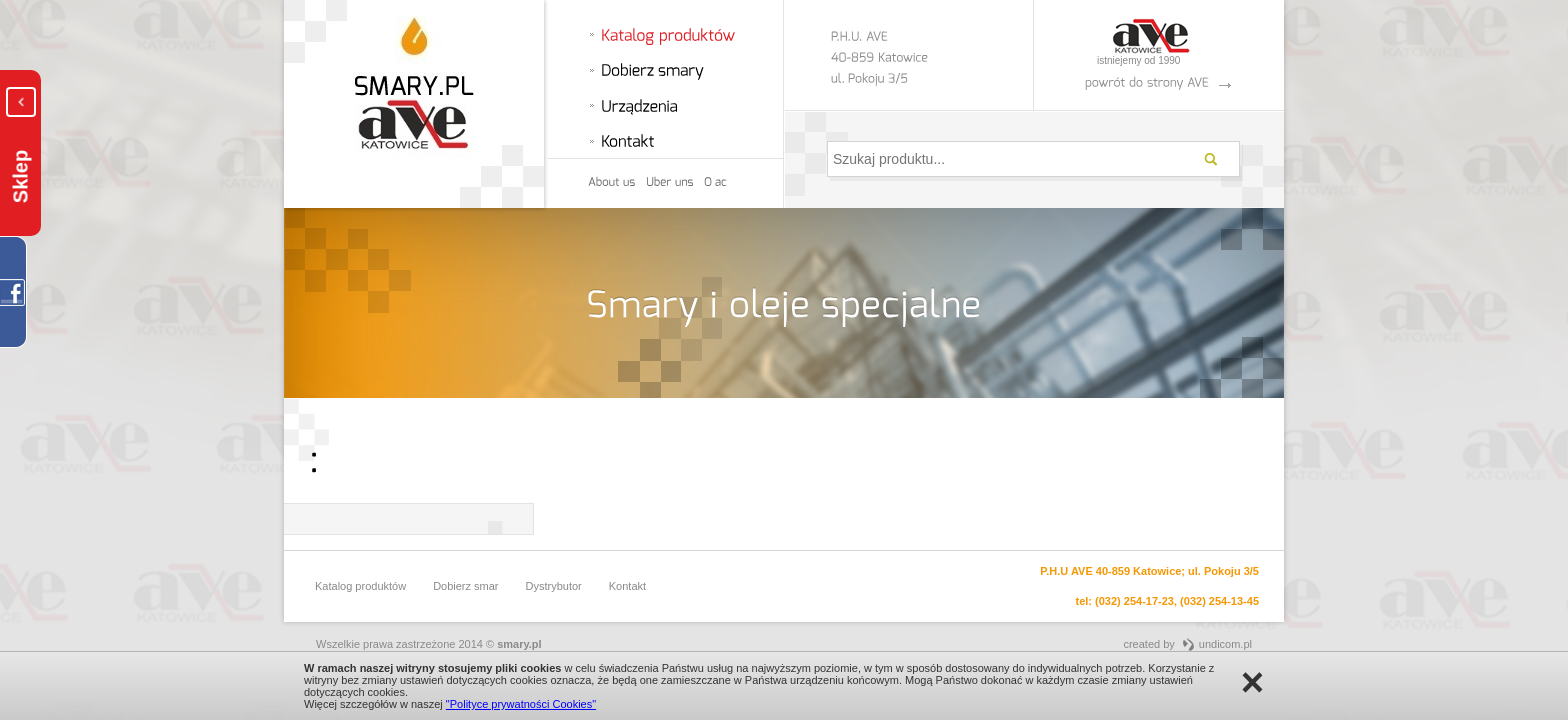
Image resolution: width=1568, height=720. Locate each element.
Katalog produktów (360, 586)
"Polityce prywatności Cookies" (521, 704)
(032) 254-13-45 (1219, 601)
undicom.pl (1225, 644)
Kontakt (627, 586)
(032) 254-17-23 (1134, 601)
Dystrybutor (554, 586)
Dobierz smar (465, 586)
